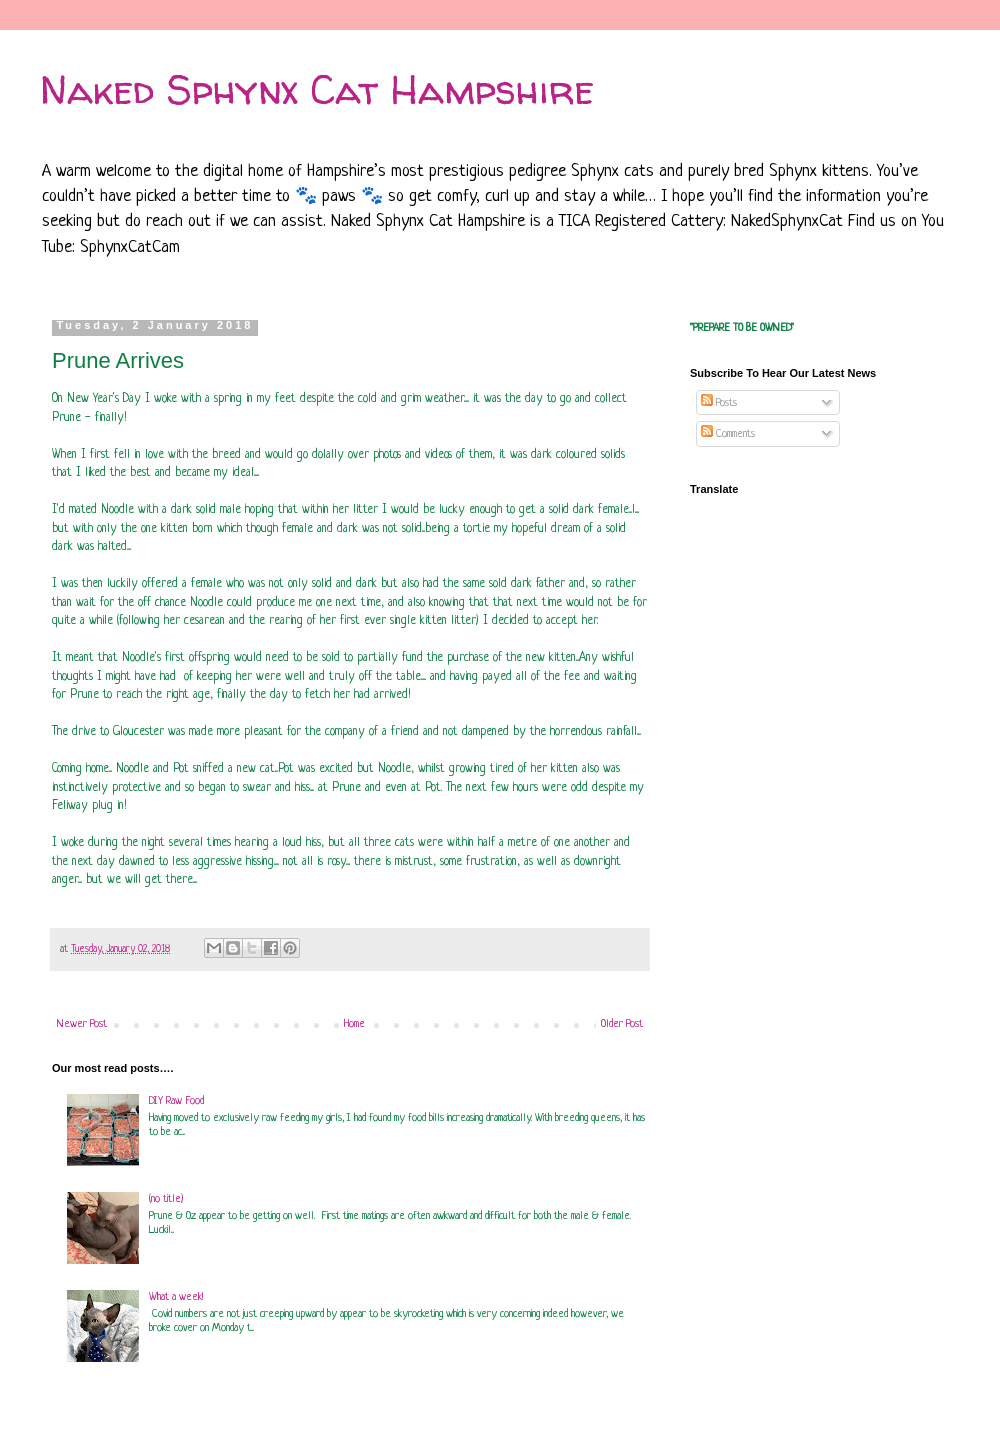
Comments (728, 434)
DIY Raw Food (176, 1101)
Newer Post (82, 1024)
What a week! (176, 1297)
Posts (719, 403)
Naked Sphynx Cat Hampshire (317, 89)
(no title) (166, 1199)
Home (354, 1024)
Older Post (622, 1024)
